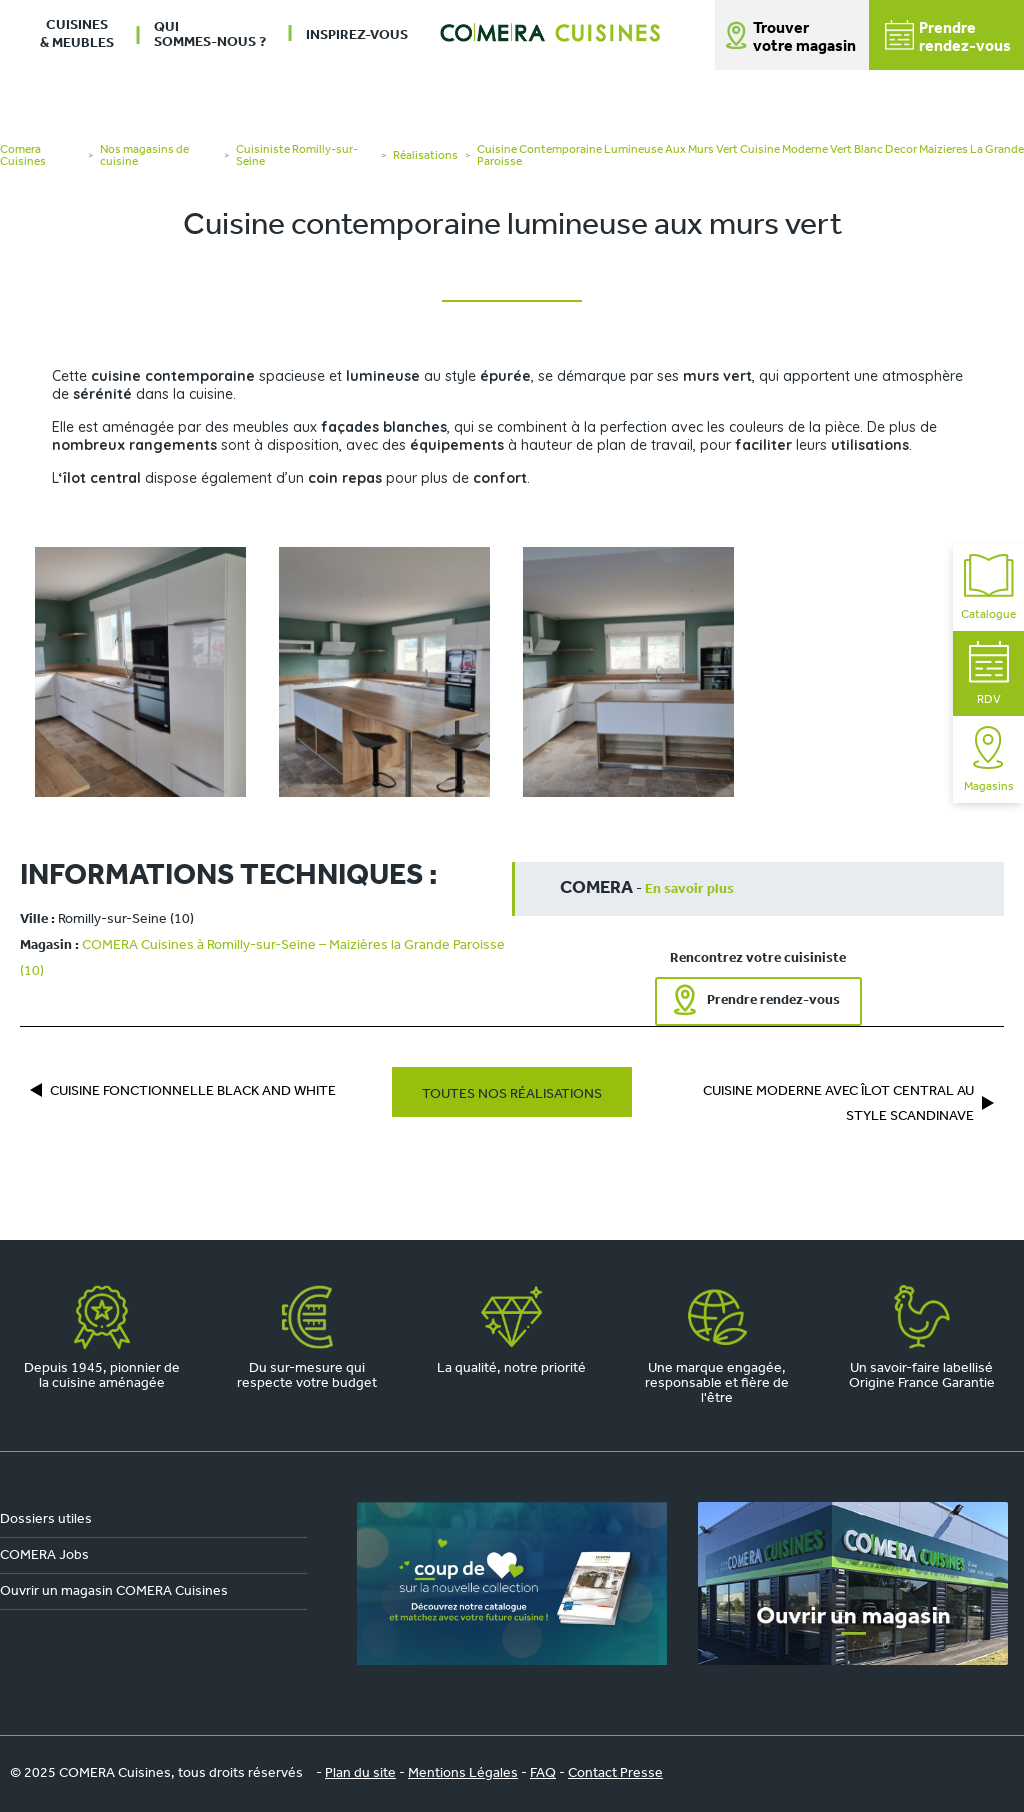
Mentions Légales (463, 1773)
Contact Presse (615, 1773)
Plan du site (360, 1773)
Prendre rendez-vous (773, 1000)
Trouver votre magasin (804, 38)
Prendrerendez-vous (948, 37)
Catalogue (988, 587)
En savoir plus (689, 889)
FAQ (543, 1773)
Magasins (989, 759)
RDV (989, 673)
